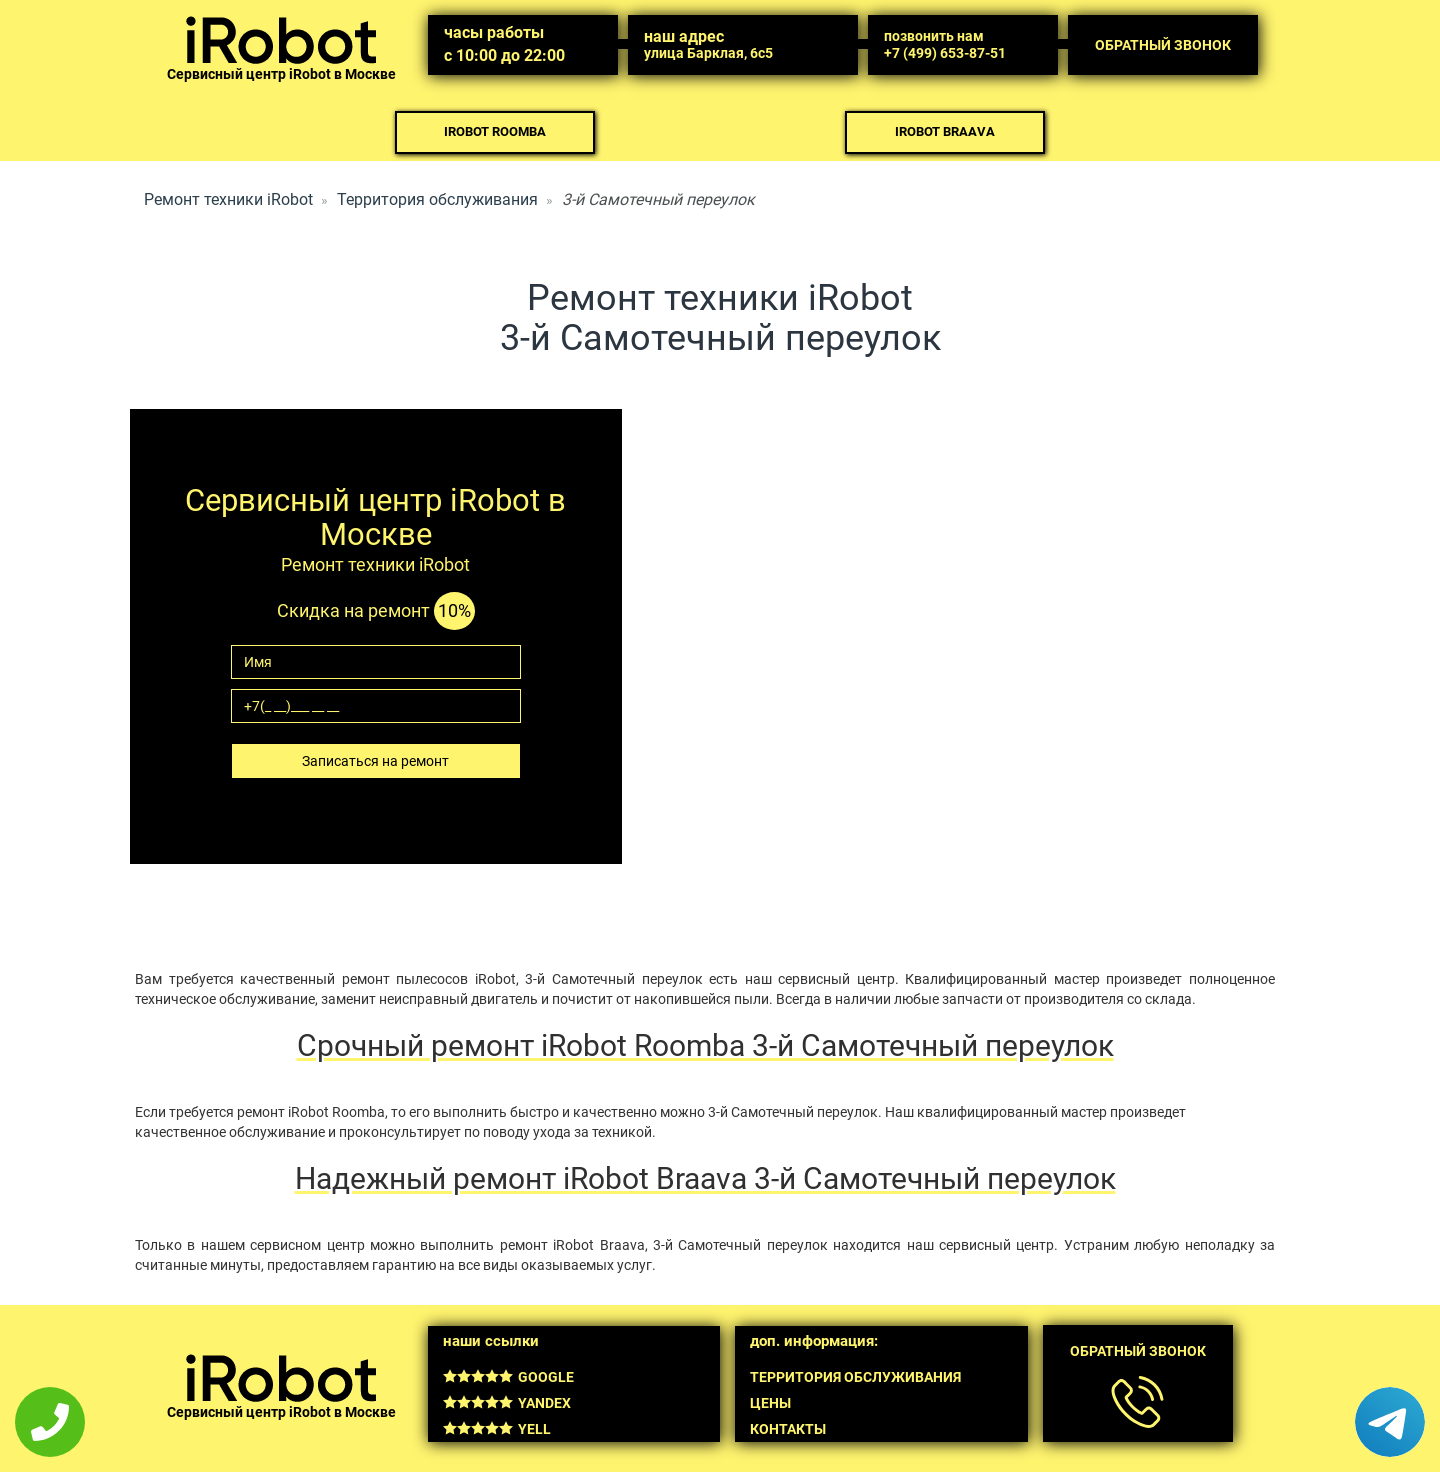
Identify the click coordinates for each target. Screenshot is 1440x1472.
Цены (770, 1403)
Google (508, 1377)
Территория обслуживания (437, 199)
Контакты (788, 1429)
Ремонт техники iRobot (228, 199)
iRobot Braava (945, 131)
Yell (497, 1429)
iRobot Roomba (495, 131)
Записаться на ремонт (375, 761)
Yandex (507, 1403)
